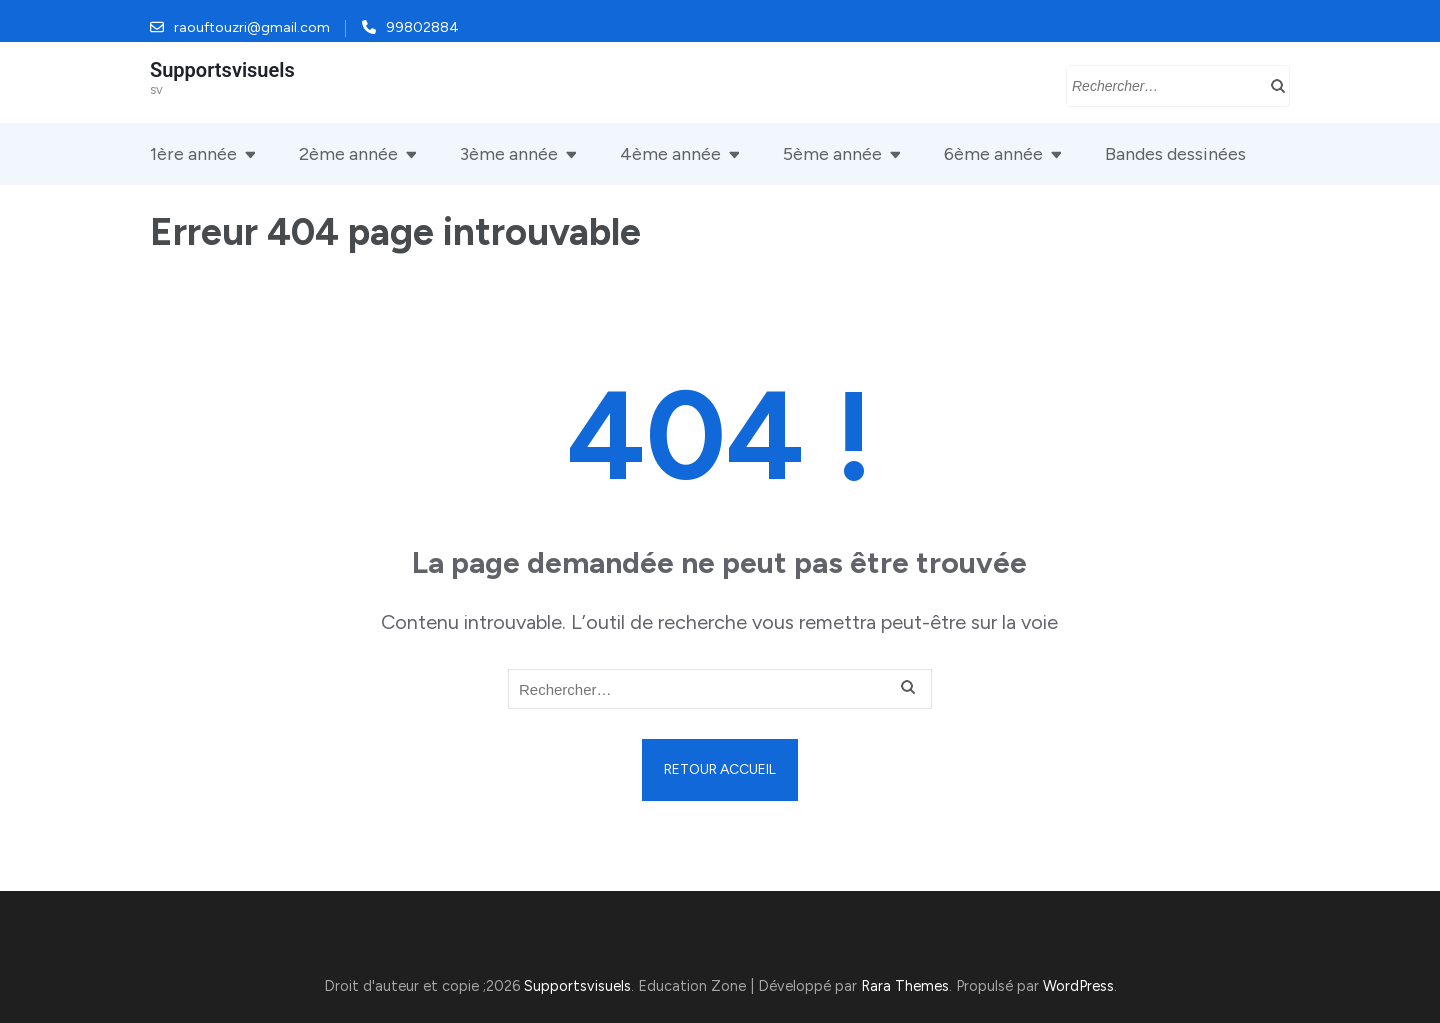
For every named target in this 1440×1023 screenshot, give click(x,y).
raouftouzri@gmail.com (252, 27)
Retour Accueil (720, 769)
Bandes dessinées (1175, 154)
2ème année (348, 154)
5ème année (832, 154)
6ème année (993, 154)
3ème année (509, 154)
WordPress (1078, 986)
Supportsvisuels (222, 70)
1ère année (193, 154)
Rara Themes (905, 986)
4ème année (670, 154)
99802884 (422, 27)
